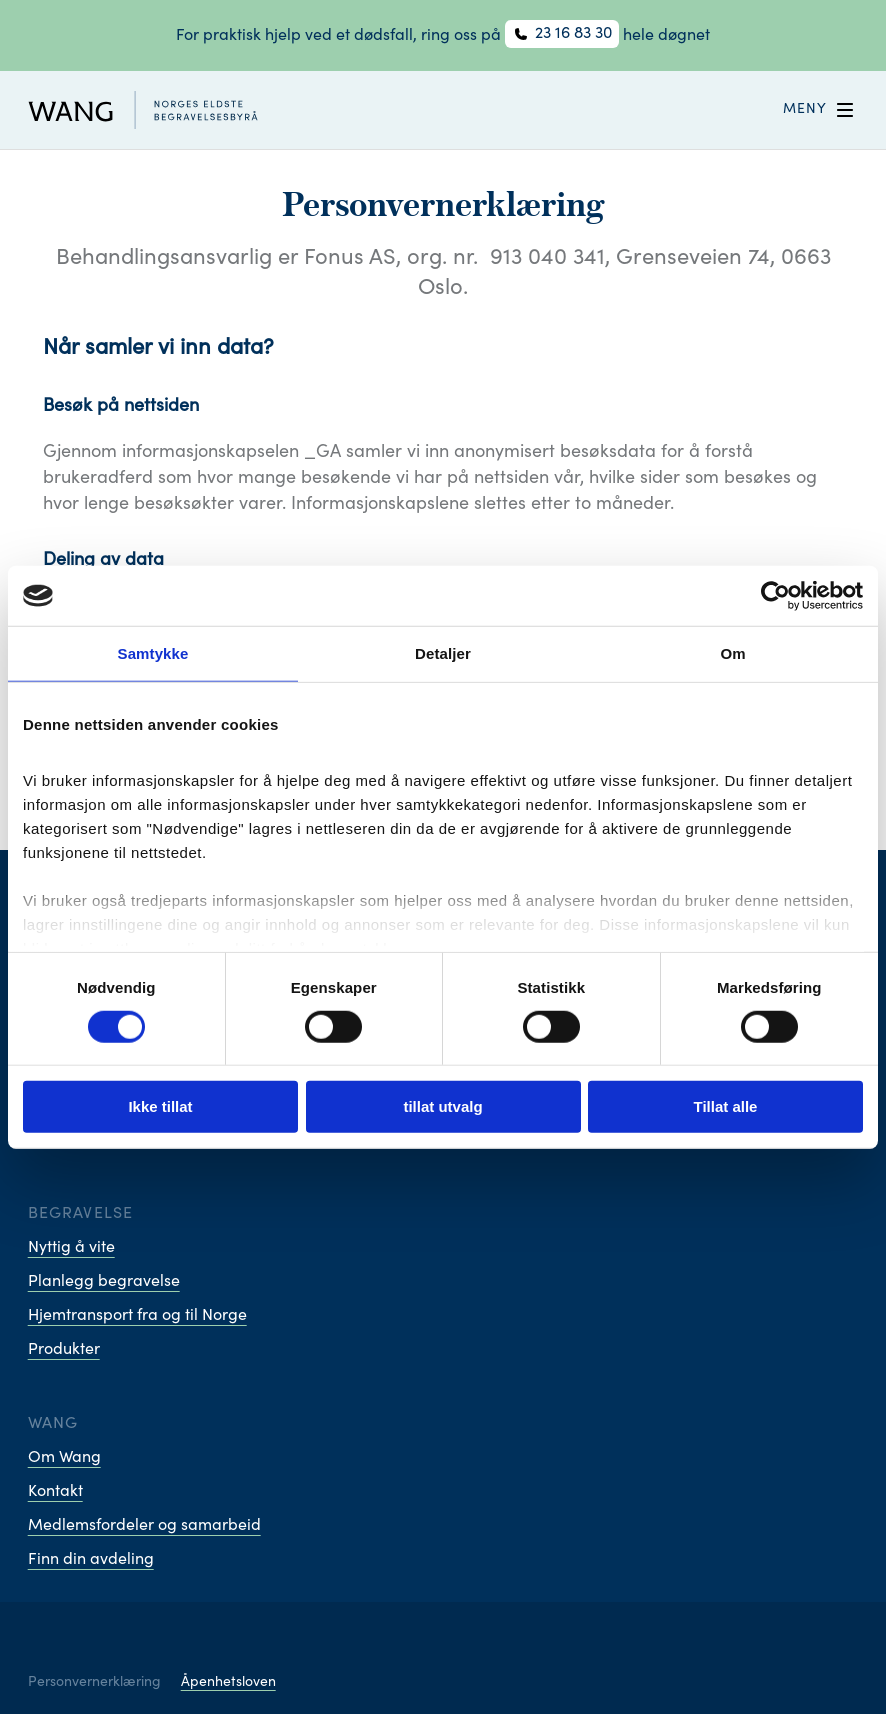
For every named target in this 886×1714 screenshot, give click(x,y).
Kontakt (55, 1492)
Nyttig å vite (71, 1248)
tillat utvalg (442, 1106)
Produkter (64, 1350)
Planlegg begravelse (104, 1282)
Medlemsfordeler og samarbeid (144, 1526)
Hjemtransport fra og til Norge (137, 1316)
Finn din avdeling (91, 1560)
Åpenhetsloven (228, 1683)
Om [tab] (732, 653)
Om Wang (64, 1458)
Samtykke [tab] (153, 653)
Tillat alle (726, 1106)
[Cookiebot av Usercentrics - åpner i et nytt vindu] (775, 596)
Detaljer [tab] (443, 653)
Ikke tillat (160, 1106)
